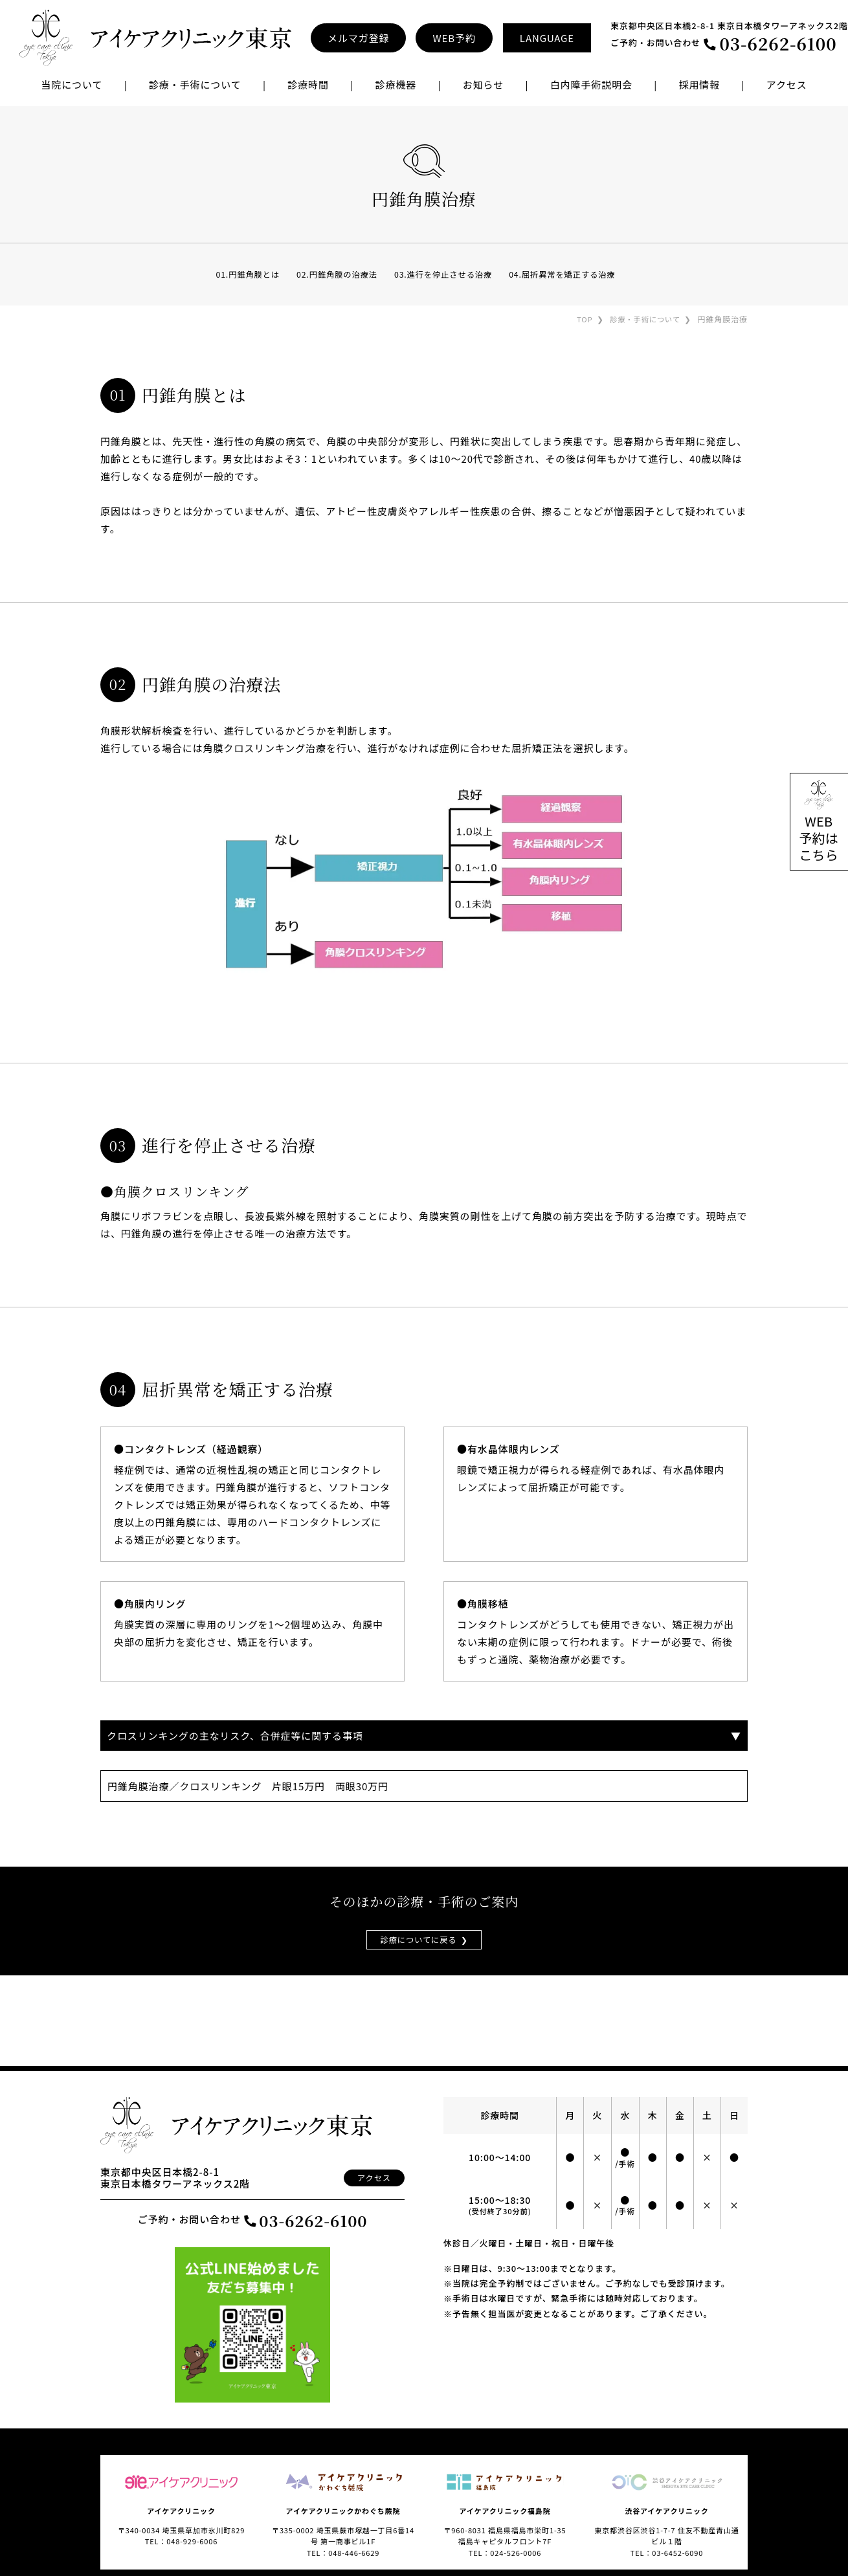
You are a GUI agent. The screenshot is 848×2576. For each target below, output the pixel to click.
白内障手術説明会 (591, 84)
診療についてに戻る (417, 1940)
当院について (71, 84)
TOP (580, 318)
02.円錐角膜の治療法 (332, 274)
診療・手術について (642, 318)
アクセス (786, 84)
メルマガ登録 (358, 38)
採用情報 (699, 84)
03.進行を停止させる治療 (444, 274)
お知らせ (483, 84)
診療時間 (308, 84)
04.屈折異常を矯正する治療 (569, 274)
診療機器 (395, 84)
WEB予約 (453, 38)
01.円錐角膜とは (239, 274)
